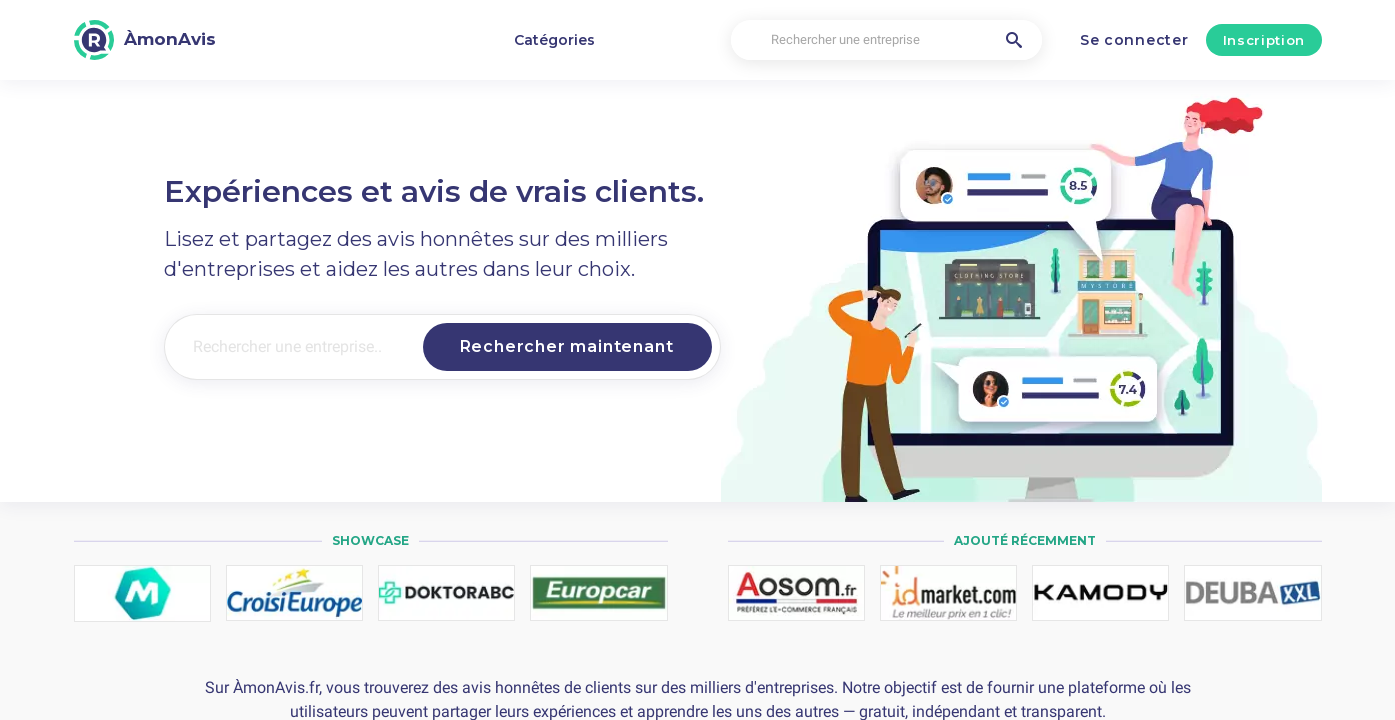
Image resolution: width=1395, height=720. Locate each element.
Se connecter (1134, 40)
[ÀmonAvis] (145, 40)
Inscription (1264, 40)
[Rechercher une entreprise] (887, 40)
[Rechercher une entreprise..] (290, 347)
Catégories (554, 40)
